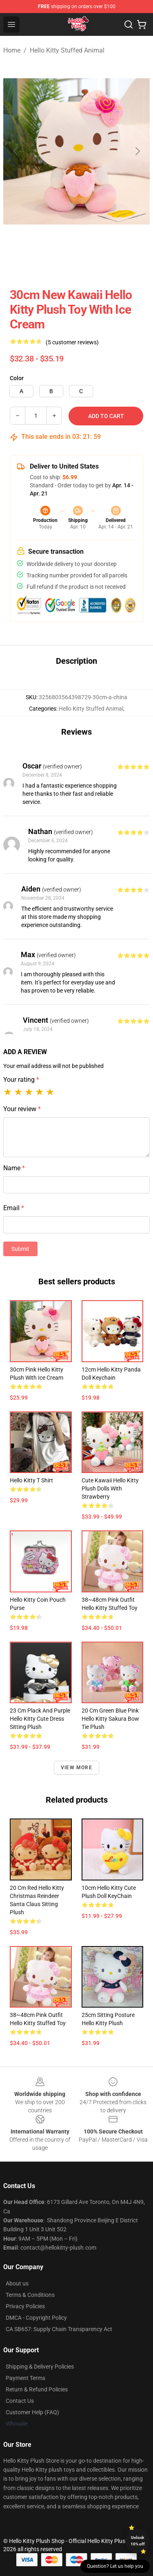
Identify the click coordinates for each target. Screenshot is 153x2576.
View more (76, 1767)
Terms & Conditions (30, 2295)
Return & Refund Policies (37, 2389)
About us (17, 2283)
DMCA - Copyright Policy (36, 2317)
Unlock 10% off (138, 2540)
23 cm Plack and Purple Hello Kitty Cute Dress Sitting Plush (40, 1718)
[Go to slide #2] (65, 261)
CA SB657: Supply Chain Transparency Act (59, 2329)
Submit (20, 1249)
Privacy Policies (25, 2306)
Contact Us (20, 2401)
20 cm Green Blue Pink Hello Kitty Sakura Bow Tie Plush (110, 1718)
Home (11, 50)
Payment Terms (25, 2378)
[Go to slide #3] (107, 261)
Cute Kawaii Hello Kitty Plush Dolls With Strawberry (110, 1488)
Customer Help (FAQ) (32, 2412)
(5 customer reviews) (72, 342)
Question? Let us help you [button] (115, 2566)
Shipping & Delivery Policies (40, 2366)
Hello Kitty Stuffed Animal (67, 50)
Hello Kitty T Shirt (31, 1480)
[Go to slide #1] (22, 261)
